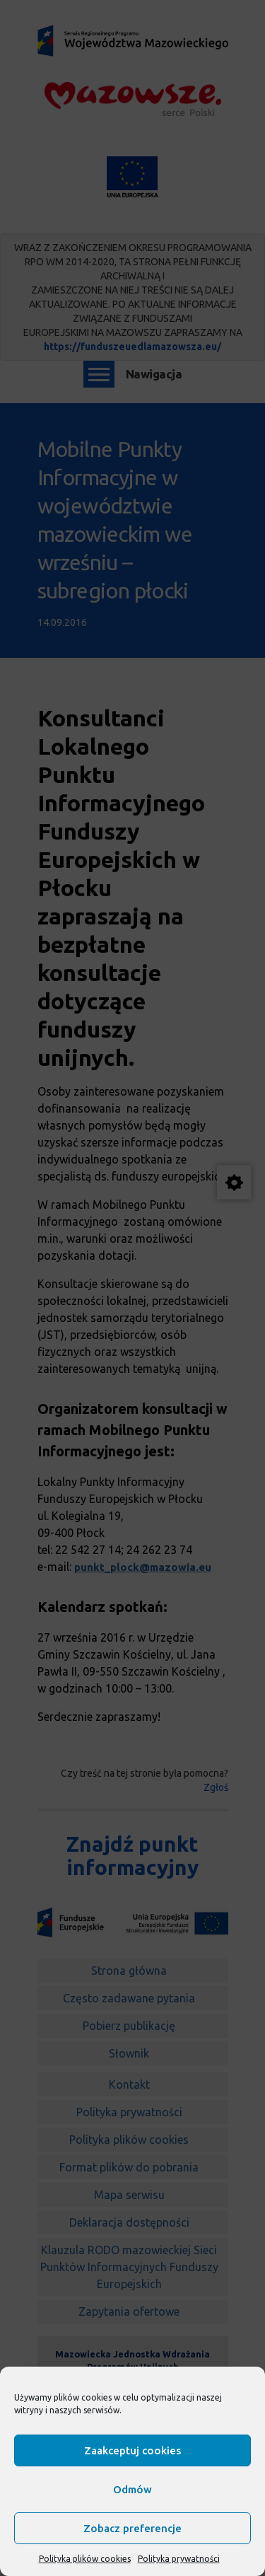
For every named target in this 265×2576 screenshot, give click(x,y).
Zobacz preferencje (132, 2528)
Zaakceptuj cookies (132, 2450)
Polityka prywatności (179, 2558)
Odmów (132, 2489)
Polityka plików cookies (85, 2558)
